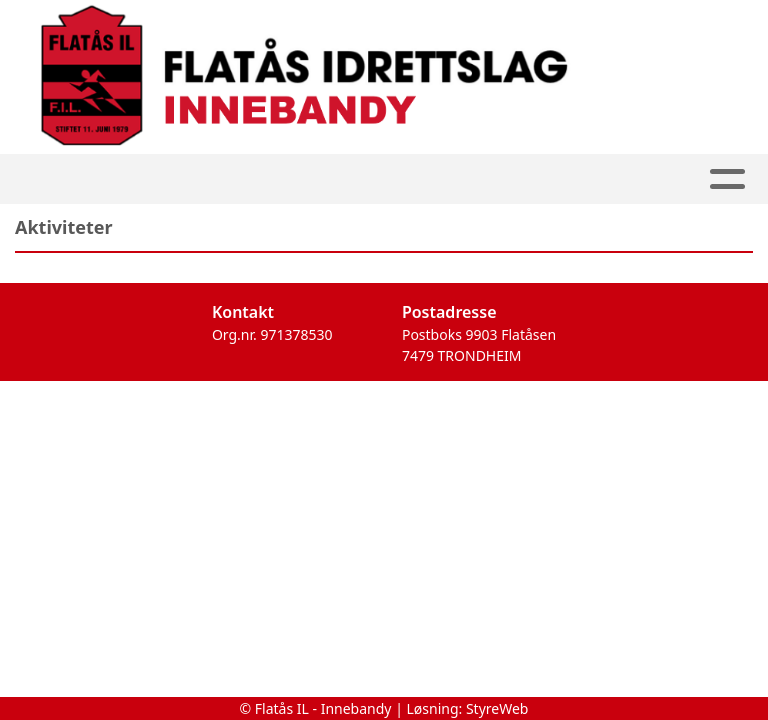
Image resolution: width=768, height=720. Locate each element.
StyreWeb (497, 708)
